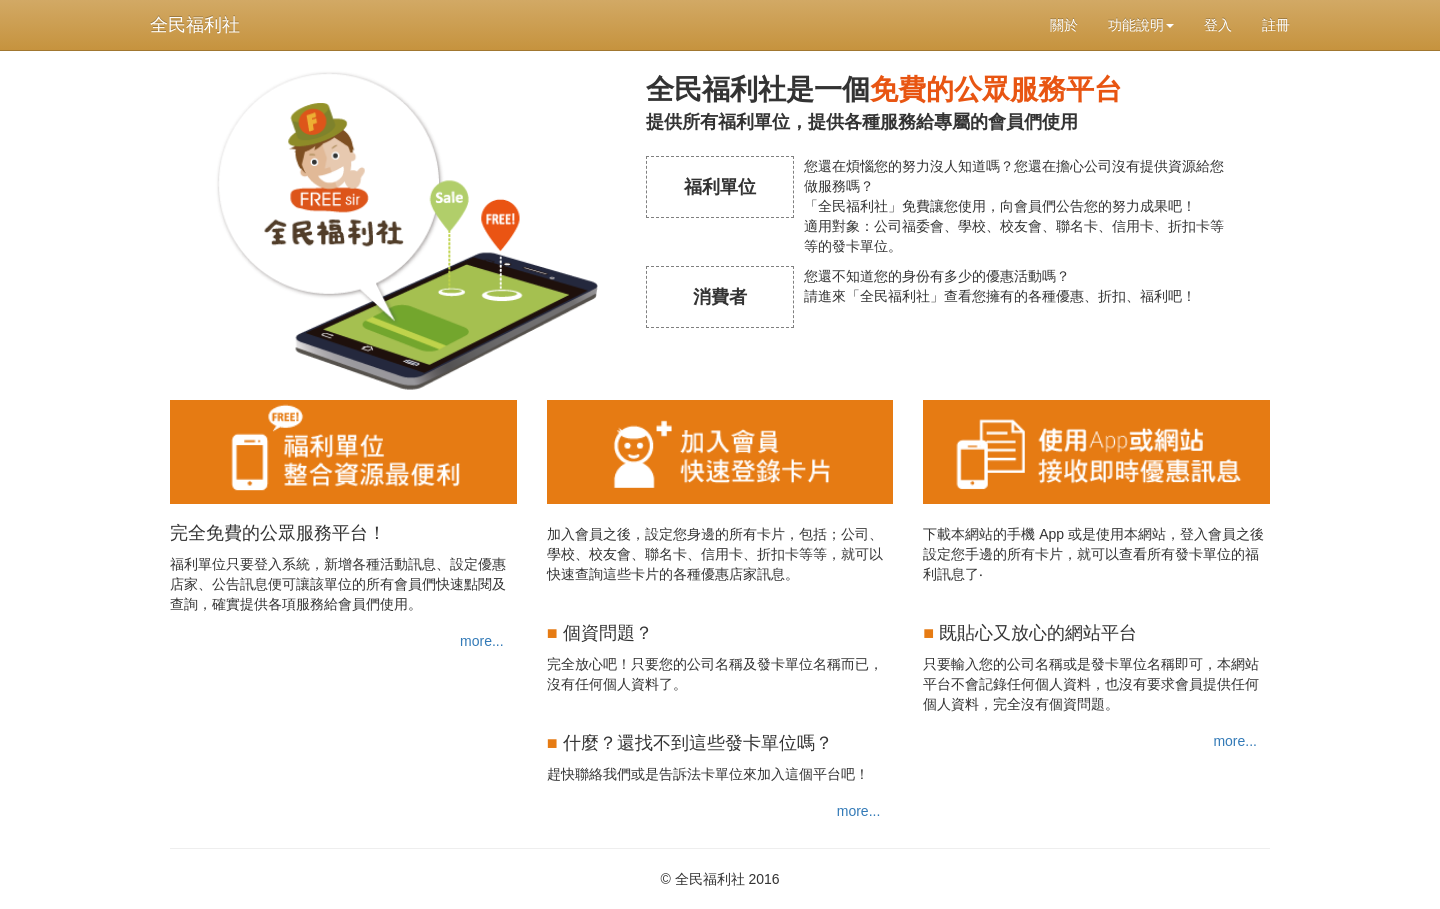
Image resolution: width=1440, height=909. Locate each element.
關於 (1064, 25)
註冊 (1276, 25)
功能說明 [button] (1141, 25)
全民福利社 (195, 25)
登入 (1218, 25)
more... (482, 641)
